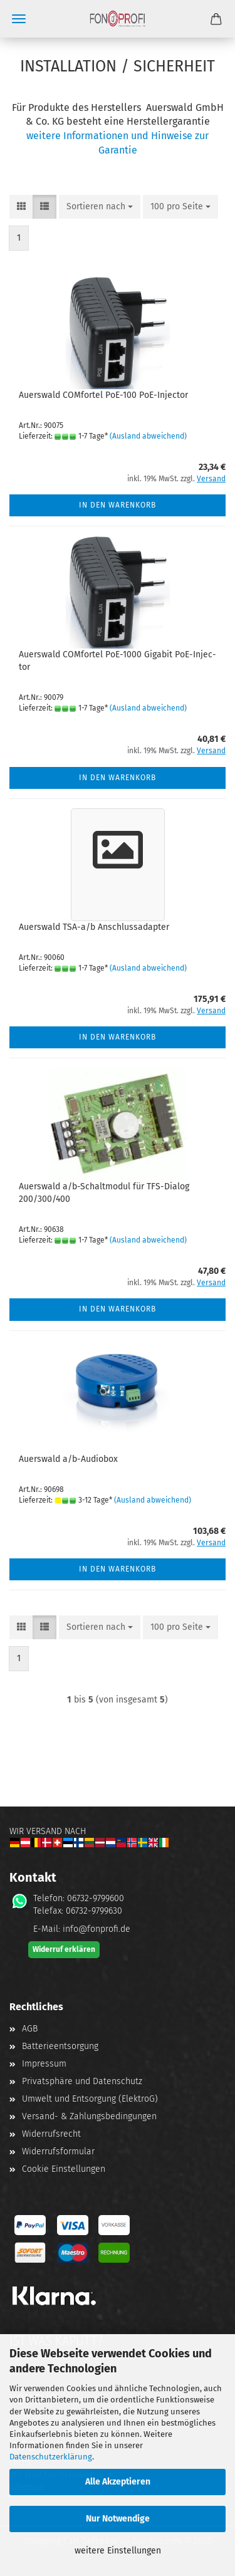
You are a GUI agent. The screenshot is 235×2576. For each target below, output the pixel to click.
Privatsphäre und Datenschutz (82, 2081)
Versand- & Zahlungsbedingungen (89, 2116)
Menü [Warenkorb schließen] (19, 18)
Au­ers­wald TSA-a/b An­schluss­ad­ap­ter (94, 927)
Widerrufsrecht (51, 2134)
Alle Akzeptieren (117, 2481)
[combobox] (99, 207)
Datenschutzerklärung (50, 2456)
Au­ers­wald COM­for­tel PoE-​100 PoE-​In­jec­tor (103, 395)
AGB (30, 2028)
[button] (21, 207)
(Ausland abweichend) (148, 436)
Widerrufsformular (58, 2151)
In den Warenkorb (117, 505)
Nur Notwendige (118, 2518)
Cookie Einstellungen (63, 2169)
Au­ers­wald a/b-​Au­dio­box (68, 1459)
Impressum (44, 2063)
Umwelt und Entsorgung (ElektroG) (90, 2099)
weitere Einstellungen (118, 2550)
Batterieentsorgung (60, 2046)
